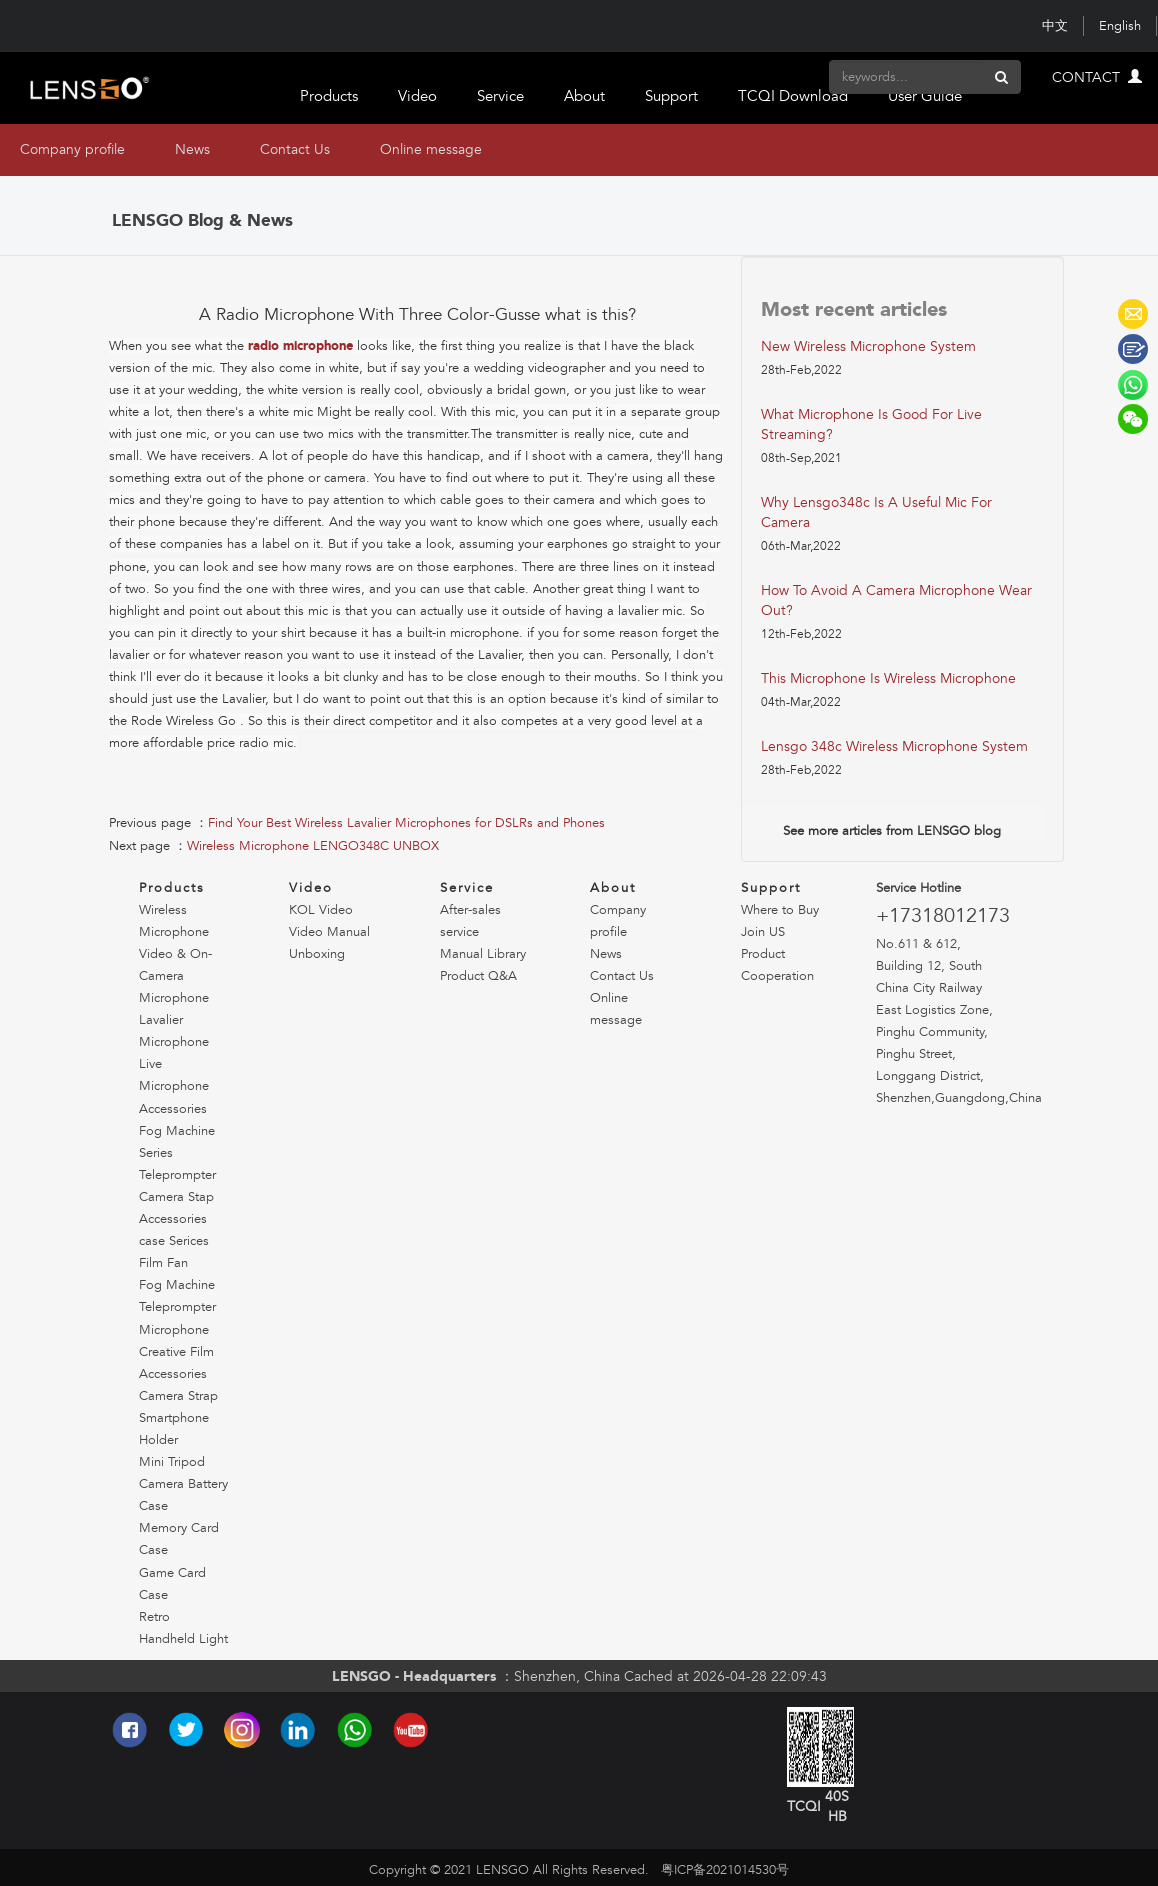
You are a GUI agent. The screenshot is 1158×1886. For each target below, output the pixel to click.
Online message (431, 149)
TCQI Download (793, 96)
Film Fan (163, 1263)
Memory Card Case (179, 1539)
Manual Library (483, 954)
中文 (1055, 26)
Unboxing (317, 954)
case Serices (174, 1241)
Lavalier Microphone (174, 1031)
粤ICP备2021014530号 (725, 1870)
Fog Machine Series (177, 1142)
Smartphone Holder (174, 1429)
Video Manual (329, 932)
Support (671, 96)
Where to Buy (780, 910)
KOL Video (321, 910)
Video (417, 96)
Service (500, 96)
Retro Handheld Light (183, 1628)
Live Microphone (174, 1075)
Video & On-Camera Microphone (175, 976)
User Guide (925, 96)
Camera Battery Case (183, 1495)
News (192, 149)
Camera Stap (176, 1197)
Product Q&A (478, 976)
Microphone (174, 1330)
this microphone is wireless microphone (888, 678)
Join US (763, 932)
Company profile (72, 149)
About (584, 96)
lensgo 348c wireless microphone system (894, 746)
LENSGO (1133, 314)
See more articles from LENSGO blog (892, 831)
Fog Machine (177, 1285)
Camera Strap (178, 1396)
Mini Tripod (172, 1462)
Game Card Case (172, 1584)
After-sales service (470, 921)
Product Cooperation (777, 965)
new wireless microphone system (868, 346)
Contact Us (295, 149)
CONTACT (1097, 77)
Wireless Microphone (174, 921)
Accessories (173, 1109)
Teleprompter (177, 1175)
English (1120, 26)
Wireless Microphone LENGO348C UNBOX (313, 846)
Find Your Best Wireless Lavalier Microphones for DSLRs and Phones (406, 823)
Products (329, 96)
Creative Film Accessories (176, 1363)
